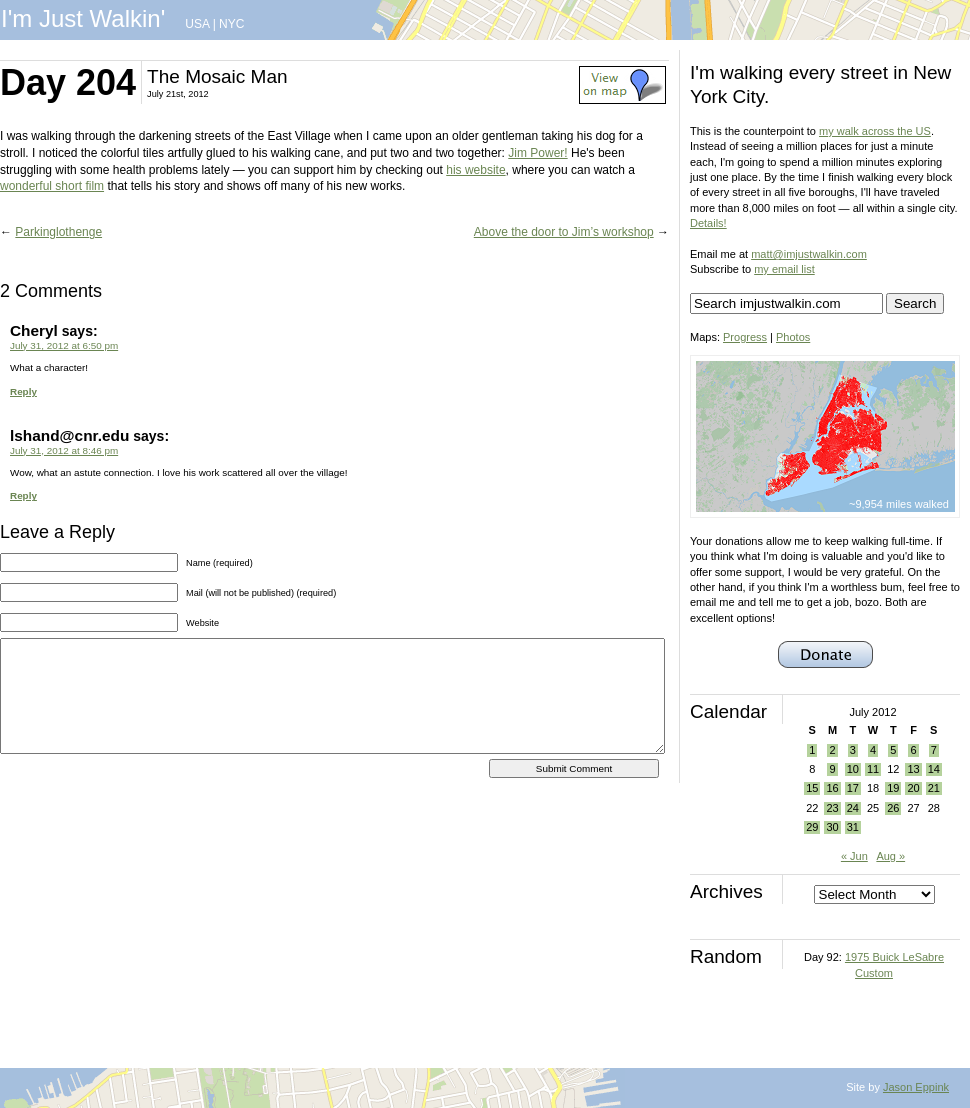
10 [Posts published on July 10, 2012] (853, 769)
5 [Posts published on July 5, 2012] (893, 750)
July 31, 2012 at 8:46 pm (64, 450)
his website (475, 170)
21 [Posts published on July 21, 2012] (934, 788)
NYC (231, 24)
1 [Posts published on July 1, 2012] (812, 750)
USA (197, 24)
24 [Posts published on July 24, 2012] (853, 808)
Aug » (890, 856)
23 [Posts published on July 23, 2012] (832, 808)
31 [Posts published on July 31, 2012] (853, 827)
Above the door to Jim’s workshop (564, 232)
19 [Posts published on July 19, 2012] (893, 788)
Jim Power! (537, 153)
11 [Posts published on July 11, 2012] (873, 769)
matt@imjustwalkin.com (809, 254)
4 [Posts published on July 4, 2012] (873, 750)
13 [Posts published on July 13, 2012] (913, 769)
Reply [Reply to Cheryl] (23, 391)
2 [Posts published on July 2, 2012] (832, 750)
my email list (784, 269)
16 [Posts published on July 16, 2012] (832, 788)
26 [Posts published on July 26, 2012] (893, 808)
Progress (745, 337)
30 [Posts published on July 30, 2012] (832, 827)
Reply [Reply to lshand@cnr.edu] (23, 495)
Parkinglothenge (58, 232)
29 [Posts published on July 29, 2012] (812, 827)
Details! (708, 223)
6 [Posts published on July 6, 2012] (913, 750)
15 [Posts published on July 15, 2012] (812, 788)
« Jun (854, 856)
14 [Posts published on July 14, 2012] (934, 769)
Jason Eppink (916, 1087)
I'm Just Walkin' (83, 18)
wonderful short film (52, 186)
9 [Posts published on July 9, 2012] (832, 769)
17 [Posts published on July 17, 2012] (853, 788)
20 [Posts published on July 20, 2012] (913, 788)
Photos (793, 337)
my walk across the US (875, 131)
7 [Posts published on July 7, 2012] (934, 750)
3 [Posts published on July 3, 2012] (853, 750)
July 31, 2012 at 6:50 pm (64, 345)
